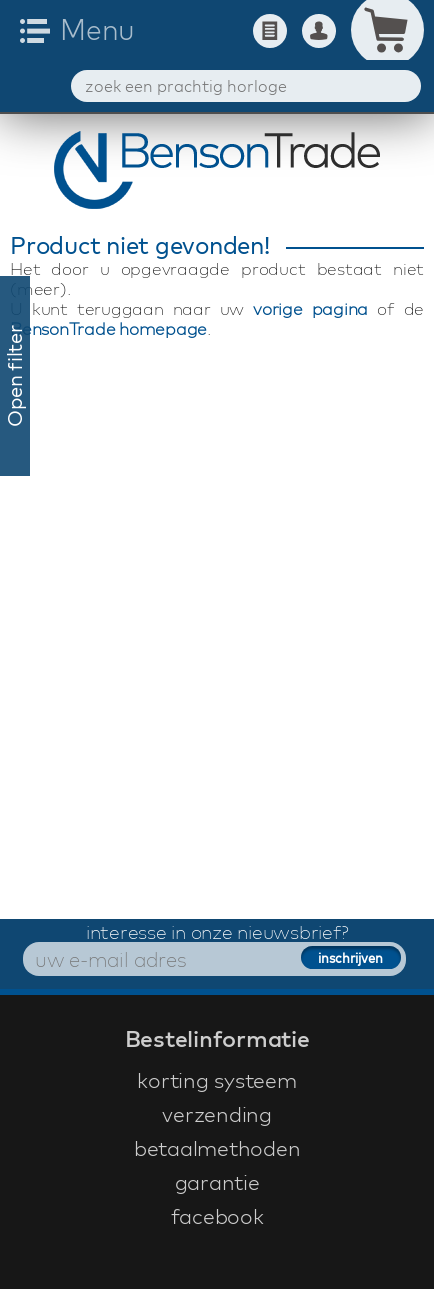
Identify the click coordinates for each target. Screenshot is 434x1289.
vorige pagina (310, 308)
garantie (217, 1182)
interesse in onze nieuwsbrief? (217, 932)
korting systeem (216, 1080)
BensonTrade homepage (108, 328)
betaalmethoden (217, 1148)
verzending (217, 1114)
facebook (217, 1216)
